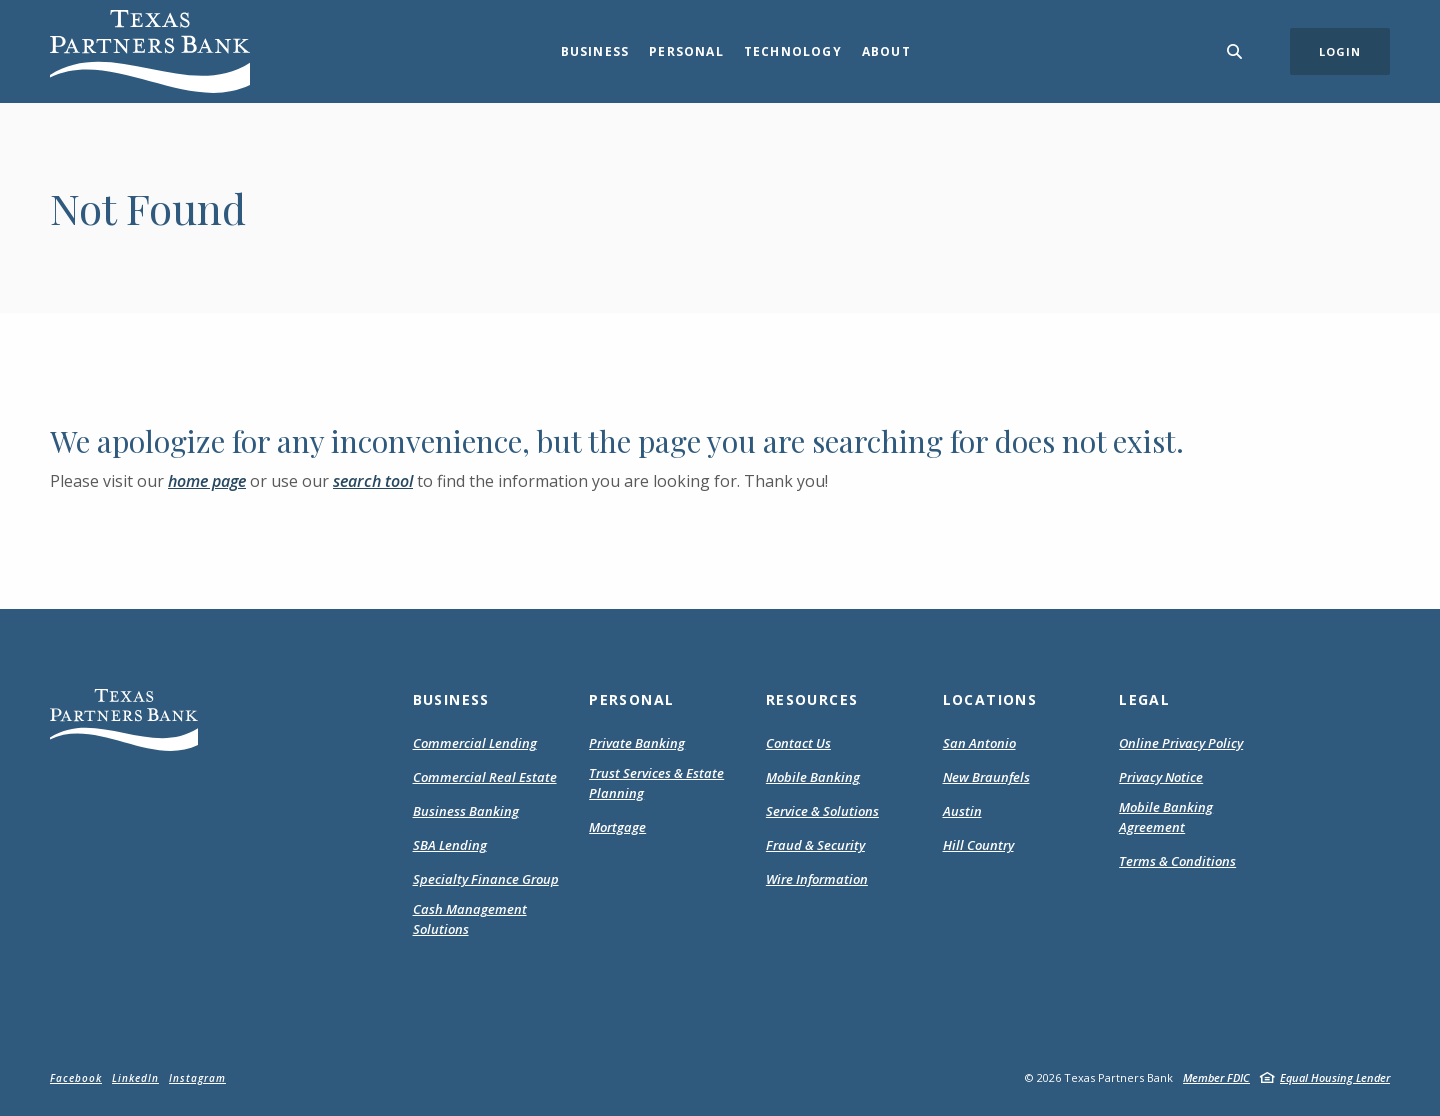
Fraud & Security (815, 845)
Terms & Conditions (1177, 862)
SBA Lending (450, 845)
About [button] (886, 51)
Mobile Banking (813, 777)
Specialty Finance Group (486, 879)
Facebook (76, 1078)
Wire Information (817, 879)
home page (207, 481)
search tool (373, 481)
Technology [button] (793, 51)
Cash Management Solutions (470, 919)
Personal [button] (686, 51)
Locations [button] (990, 699)
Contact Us (798, 743)
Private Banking (637, 743)
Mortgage (617, 828)
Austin (962, 811)
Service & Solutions (822, 811)
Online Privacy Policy (1181, 744)
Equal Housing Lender (1335, 1077)
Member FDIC (1216, 1077)
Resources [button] (812, 699)
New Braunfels (986, 777)
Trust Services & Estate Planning (656, 783)
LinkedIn (135, 1078)
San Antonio (979, 743)
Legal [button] (1144, 699)
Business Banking (466, 811)
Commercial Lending (475, 743)
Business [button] (595, 51)
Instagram (197, 1078)
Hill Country (978, 845)
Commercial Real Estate (485, 777)
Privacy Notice (1161, 778)
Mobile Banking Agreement (1177, 817)
